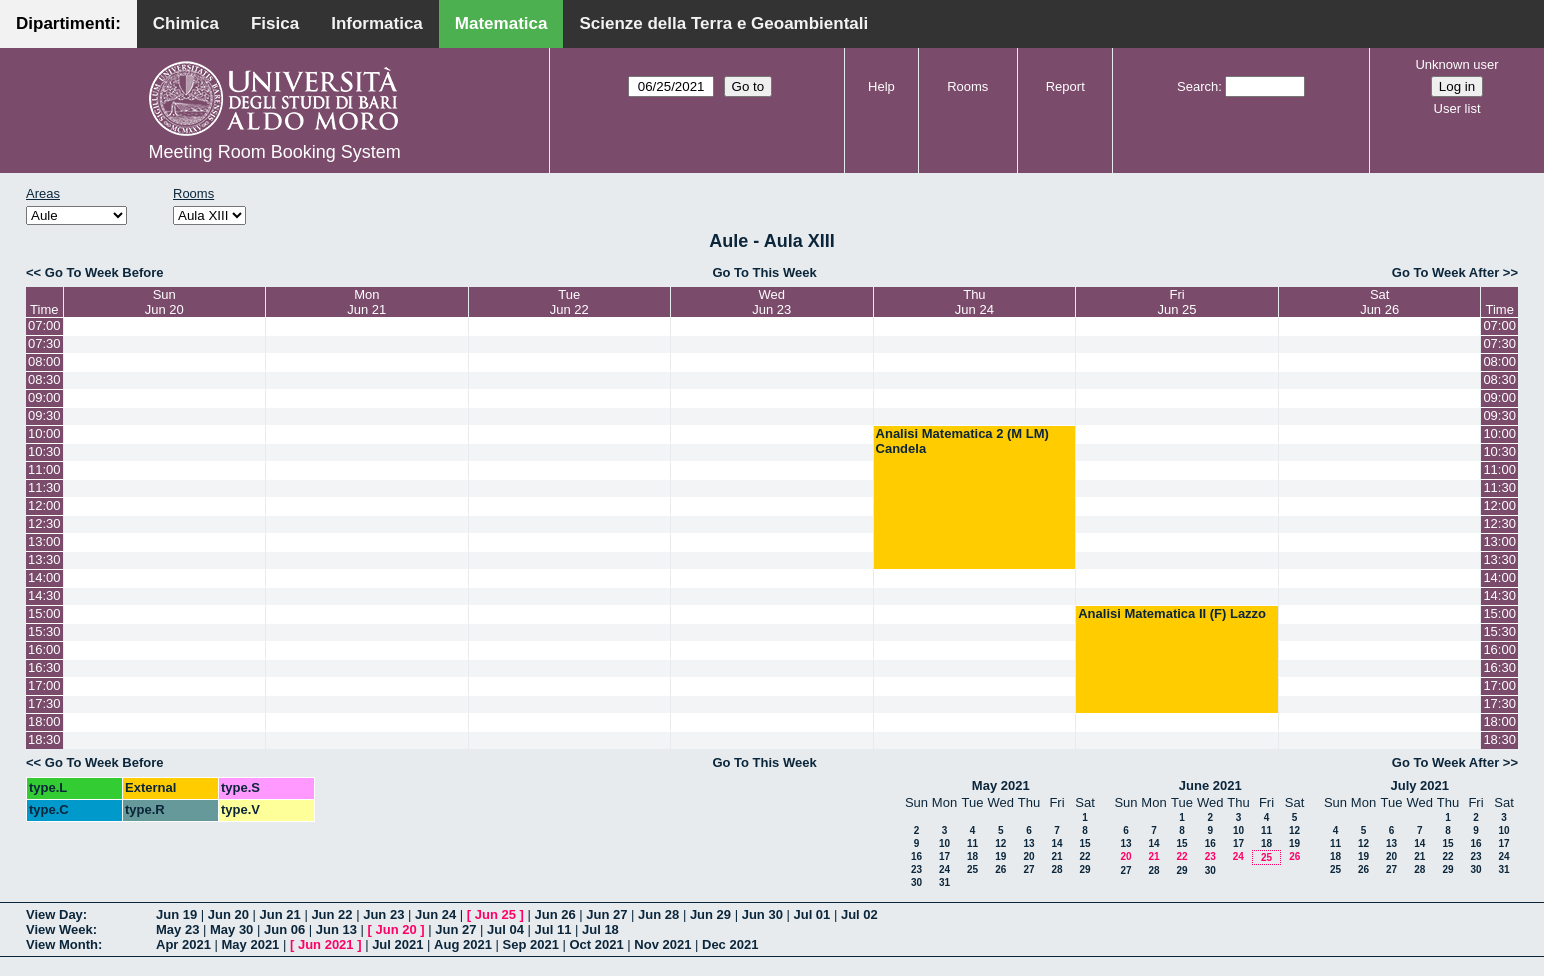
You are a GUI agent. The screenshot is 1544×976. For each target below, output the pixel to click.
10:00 (44, 433)
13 (1028, 843)
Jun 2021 (326, 944)
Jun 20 (228, 914)
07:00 (44, 325)
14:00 (44, 577)
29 (1084, 869)
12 (1000, 843)
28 (1056, 869)
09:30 (44, 415)
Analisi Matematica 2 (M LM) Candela (962, 441)
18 (972, 856)
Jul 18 (600, 929)
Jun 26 (554, 914)
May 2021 (1001, 785)
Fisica (275, 23)
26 (1000, 869)
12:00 (44, 505)
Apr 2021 (183, 944)
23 (916, 869)
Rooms (967, 86)
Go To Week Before (104, 272)
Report (1065, 86)
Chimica (186, 23)
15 (1084, 843)
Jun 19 (176, 914)
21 (1056, 856)
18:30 (44, 739)
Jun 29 (710, 914)
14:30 (44, 595)
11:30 (44, 487)
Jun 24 (435, 914)
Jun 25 (495, 914)
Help (881, 86)
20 (1028, 856)
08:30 (44, 379)
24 (944, 869)
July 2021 (1419, 785)
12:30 (44, 523)
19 (1000, 856)
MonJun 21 (366, 302)
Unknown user (1456, 64)
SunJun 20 (164, 302)
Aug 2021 (463, 944)
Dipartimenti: (68, 23)
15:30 (44, 631)
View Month (62, 944)
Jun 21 (280, 914)
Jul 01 (811, 914)
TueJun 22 (569, 302)
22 (1084, 856)
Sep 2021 (531, 944)
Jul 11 (553, 929)
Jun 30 (762, 914)
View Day (54, 914)
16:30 (44, 667)
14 (1056, 843)
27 (1028, 869)
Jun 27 (606, 914)
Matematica (501, 23)
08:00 (44, 361)
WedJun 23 (771, 302)
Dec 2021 (730, 944)
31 (944, 882)
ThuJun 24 (974, 302)
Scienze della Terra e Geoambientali (723, 23)
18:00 (44, 721)
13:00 (44, 541)
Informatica (377, 23)
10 (944, 843)
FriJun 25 (1177, 302)
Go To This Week (764, 272)
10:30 (44, 451)
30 (916, 882)
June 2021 (1210, 785)
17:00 (44, 685)
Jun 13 (336, 929)
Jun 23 (383, 914)
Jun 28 (658, 914)
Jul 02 (859, 914)
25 (972, 869)
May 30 (231, 929)
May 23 (177, 929)
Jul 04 (505, 929)
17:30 (44, 703)
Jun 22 (331, 914)
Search (1197, 86)
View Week (59, 929)
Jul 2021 (397, 944)
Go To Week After (1445, 272)
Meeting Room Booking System (275, 152)
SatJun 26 (1379, 302)
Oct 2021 (596, 944)
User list (1457, 108)
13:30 (44, 559)
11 (972, 843)
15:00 (44, 613)
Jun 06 (284, 929)
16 (916, 856)
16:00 (44, 649)
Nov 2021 (662, 944)
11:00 (44, 469)
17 (944, 856)
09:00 (44, 397)
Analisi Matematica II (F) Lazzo (1172, 613)
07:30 (44, 343)
